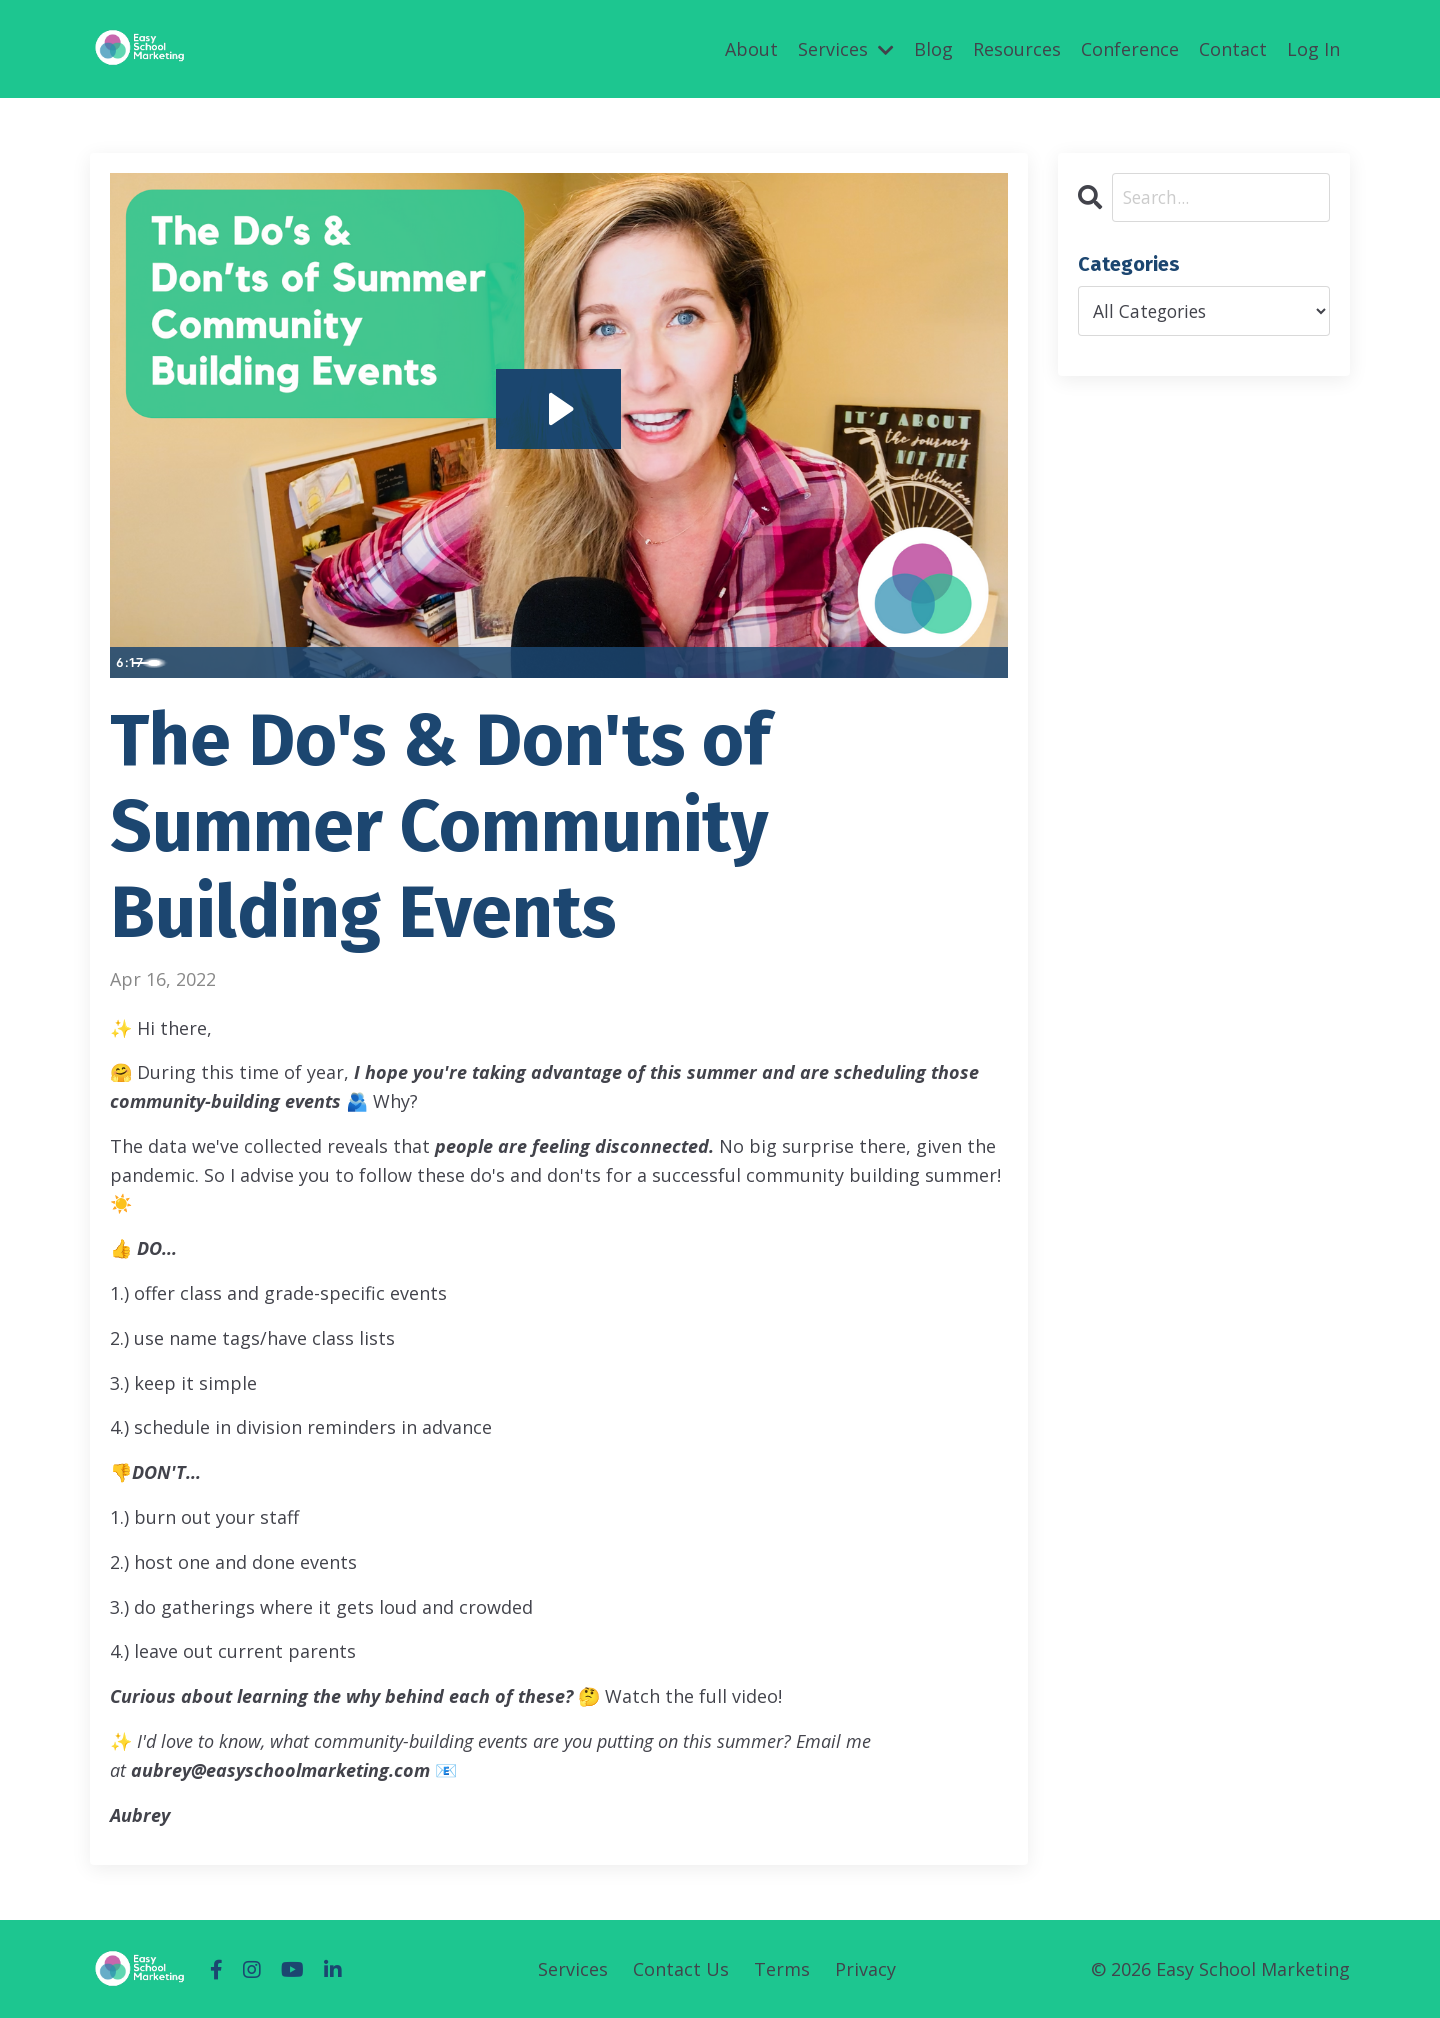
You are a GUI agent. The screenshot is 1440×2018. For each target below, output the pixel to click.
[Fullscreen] (989, 661)
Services (846, 48)
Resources (1017, 48)
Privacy (865, 1969)
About (751, 48)
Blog (933, 48)
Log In (1313, 48)
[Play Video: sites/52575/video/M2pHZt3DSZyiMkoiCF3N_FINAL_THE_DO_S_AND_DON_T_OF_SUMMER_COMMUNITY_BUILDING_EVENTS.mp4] (558, 407)
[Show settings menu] (949, 661)
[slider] (537, 661)
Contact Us (681, 1969)
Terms (782, 1969)
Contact (1233, 48)
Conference (1130, 48)
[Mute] (909, 661)
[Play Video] (129, 661)
